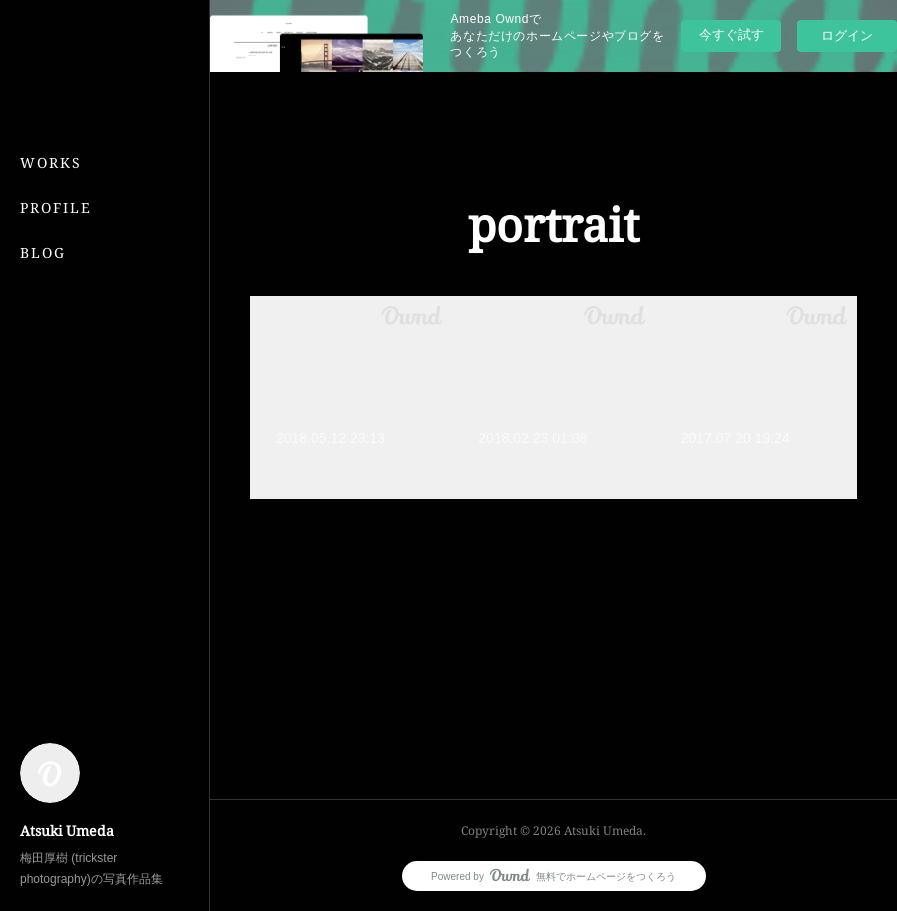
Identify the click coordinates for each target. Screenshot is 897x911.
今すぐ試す (731, 34)
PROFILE (56, 207)
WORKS (51, 162)
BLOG (43, 252)
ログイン (847, 35)
